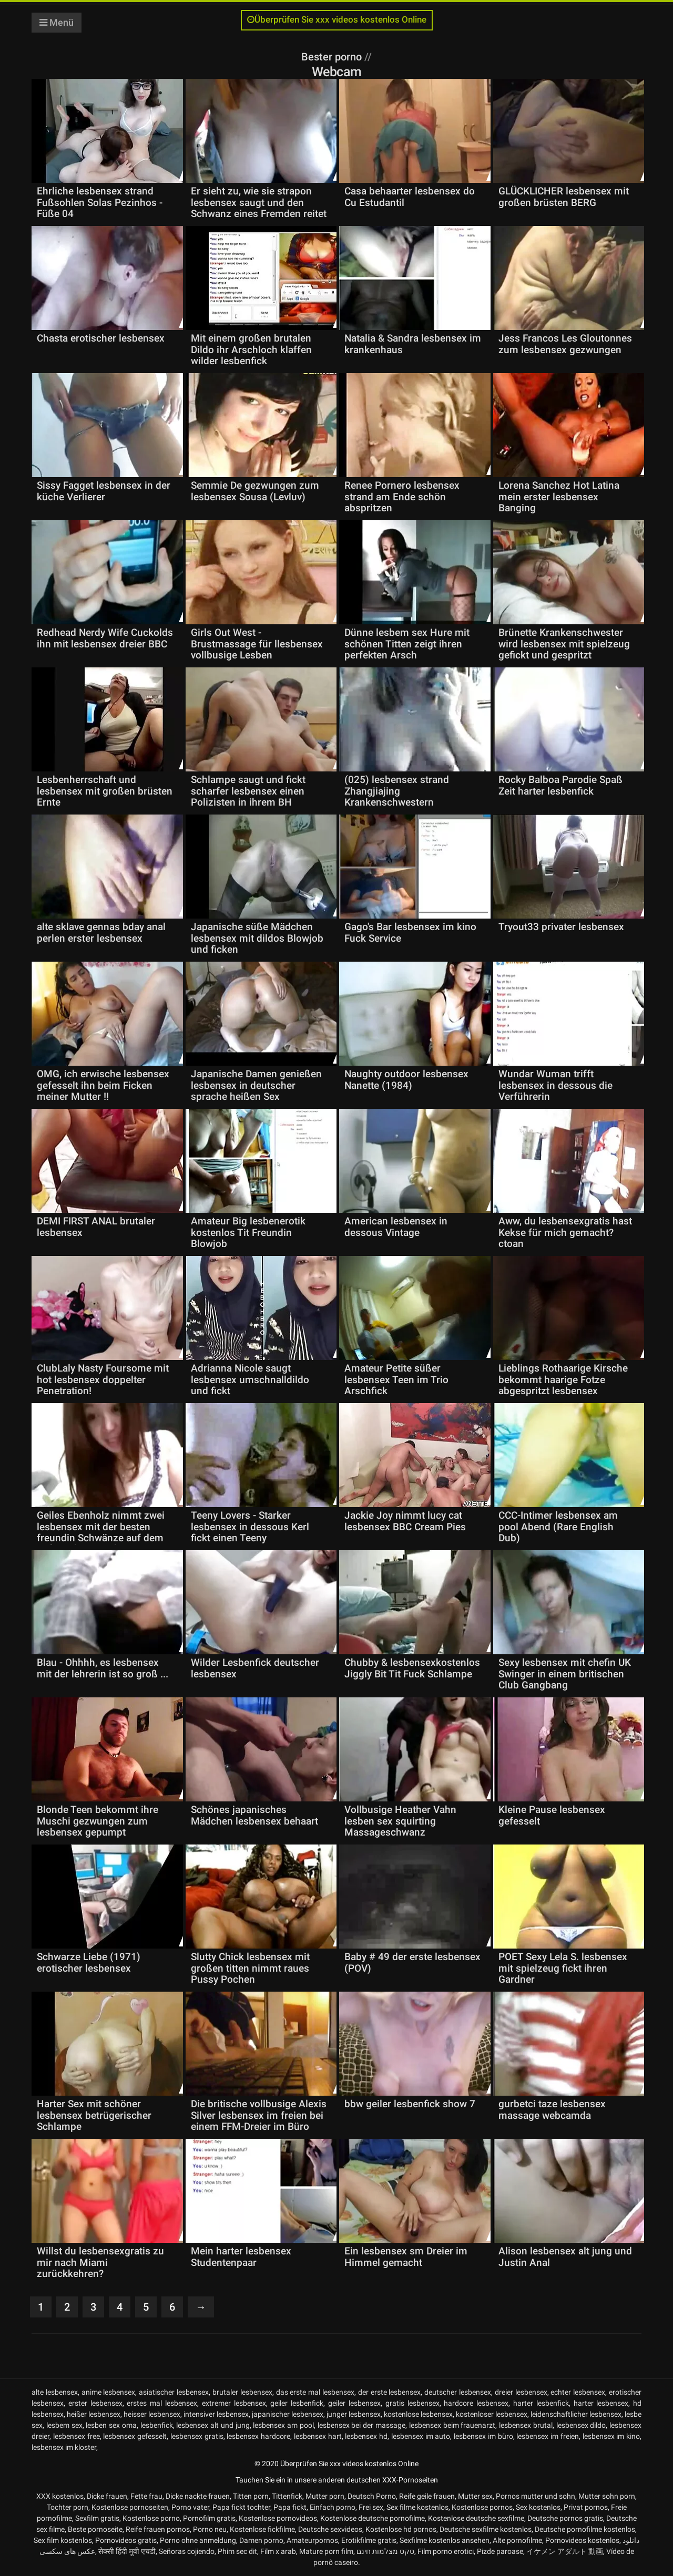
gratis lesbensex (412, 2403)
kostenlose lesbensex (418, 2414)
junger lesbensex (354, 2414)
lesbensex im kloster (64, 2447)
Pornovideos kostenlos (582, 2540)
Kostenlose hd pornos (400, 2529)
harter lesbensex (601, 2403)
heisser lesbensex (152, 2414)
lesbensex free (76, 2436)
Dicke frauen (107, 2496)
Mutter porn (324, 2496)
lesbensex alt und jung (212, 2425)
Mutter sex (475, 2496)
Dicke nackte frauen (198, 2496)
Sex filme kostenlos (417, 2507)
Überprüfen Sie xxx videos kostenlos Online (336, 20)
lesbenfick (156, 2425)
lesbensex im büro (483, 2436)
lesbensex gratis (196, 2436)
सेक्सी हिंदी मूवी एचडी (127, 2551)
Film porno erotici (445, 2551)
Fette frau (146, 2496)
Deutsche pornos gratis (565, 2518)
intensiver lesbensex (216, 2414)
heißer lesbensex (93, 2414)
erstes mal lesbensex (162, 2403)
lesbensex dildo (581, 2425)
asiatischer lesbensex (174, 2392)
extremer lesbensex (234, 2403)
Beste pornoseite (95, 2529)
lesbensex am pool (283, 2425)
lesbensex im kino (611, 2436)
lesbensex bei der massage (361, 2425)
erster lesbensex (95, 2403)
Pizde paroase (500, 2551)
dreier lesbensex (521, 2392)
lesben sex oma (111, 2425)
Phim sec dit (237, 2551)
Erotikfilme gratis (368, 2540)
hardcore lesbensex (476, 2403)
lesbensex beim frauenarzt (452, 2425)
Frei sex (371, 2507)
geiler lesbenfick (296, 2403)
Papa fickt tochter (241, 2507)
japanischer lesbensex (287, 2414)
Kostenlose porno (151, 2518)
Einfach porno (332, 2507)
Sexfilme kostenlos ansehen (445, 2540)
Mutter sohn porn (606, 2496)
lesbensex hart (318, 2436)
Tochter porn (67, 2507)
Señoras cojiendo (187, 2551)
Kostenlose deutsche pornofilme (372, 2518)
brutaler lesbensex (242, 2392)
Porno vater (190, 2507)
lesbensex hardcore (258, 2436)
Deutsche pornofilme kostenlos (585, 2529)
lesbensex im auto (421, 2436)
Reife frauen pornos (158, 2529)
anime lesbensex (108, 2392)
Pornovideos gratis (126, 2540)
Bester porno (332, 56)
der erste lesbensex (389, 2392)
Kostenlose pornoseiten (129, 2507)
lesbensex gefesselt (135, 2436)
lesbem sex (64, 2425)
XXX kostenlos (60, 2496)
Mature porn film (326, 2551)
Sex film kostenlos (63, 2540)
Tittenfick (287, 2496)
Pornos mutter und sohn (535, 2496)
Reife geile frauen (427, 2496)
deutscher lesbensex (457, 2392)
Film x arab (278, 2551)
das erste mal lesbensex (315, 2392)
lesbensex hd (366, 2436)
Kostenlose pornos (482, 2507)
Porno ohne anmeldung (198, 2540)
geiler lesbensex (354, 2403)
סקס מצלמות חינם (385, 2551)
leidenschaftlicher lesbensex (576, 2414)
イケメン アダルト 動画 (564, 2551)
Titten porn (251, 2496)
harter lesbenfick (541, 2403)
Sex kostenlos (538, 2507)
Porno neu (210, 2529)
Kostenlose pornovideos (278, 2518)
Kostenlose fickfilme (262, 2529)
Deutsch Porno (372, 2496)
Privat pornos (586, 2507)
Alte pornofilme (517, 2540)
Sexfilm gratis (97, 2518)
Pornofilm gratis (209, 2518)
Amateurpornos (312, 2540)
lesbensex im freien (547, 2436)
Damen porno (261, 2540)
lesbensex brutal (526, 2425)
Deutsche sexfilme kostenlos (486, 2529)
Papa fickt (290, 2507)
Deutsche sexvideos (330, 2529)
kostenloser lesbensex (491, 2414)
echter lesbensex (577, 2392)
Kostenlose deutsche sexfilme (476, 2518)
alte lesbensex (55, 2392)
